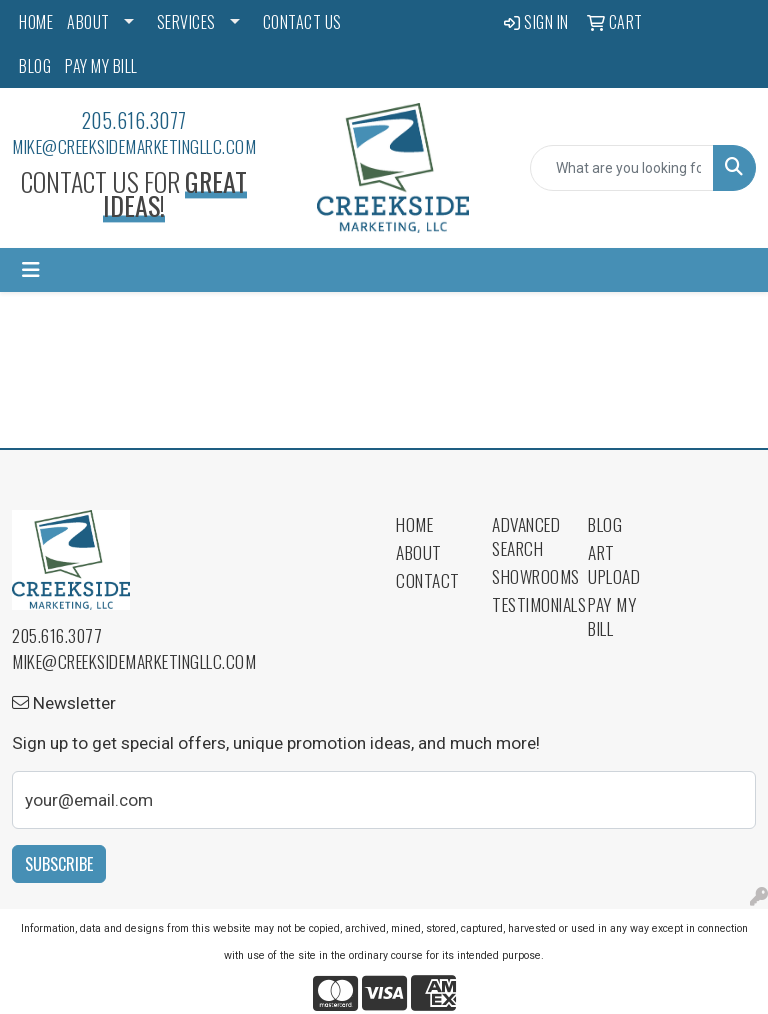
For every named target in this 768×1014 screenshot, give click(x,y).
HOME (36, 22)
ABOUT (88, 22)
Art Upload (614, 564)
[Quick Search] (622, 168)
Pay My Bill (612, 616)
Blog (605, 524)
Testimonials (528, 604)
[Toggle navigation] (31, 270)
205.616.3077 (134, 120)
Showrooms (528, 576)
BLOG (35, 66)
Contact (428, 580)
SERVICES (186, 22)
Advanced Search (526, 536)
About (419, 552)
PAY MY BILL (101, 66)
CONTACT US (302, 22)
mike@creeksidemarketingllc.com (134, 146)
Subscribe (59, 864)
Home (414, 524)
